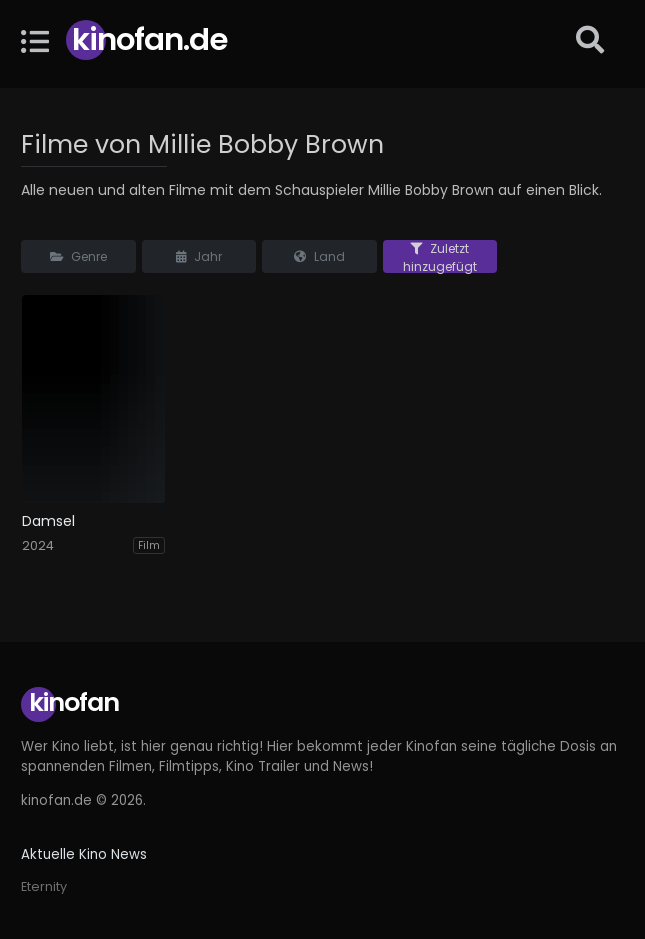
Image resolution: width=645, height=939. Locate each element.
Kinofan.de (149, 39)
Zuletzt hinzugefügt (440, 256)
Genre (78, 256)
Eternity (44, 886)
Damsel (48, 521)
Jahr (199, 256)
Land (319, 256)
